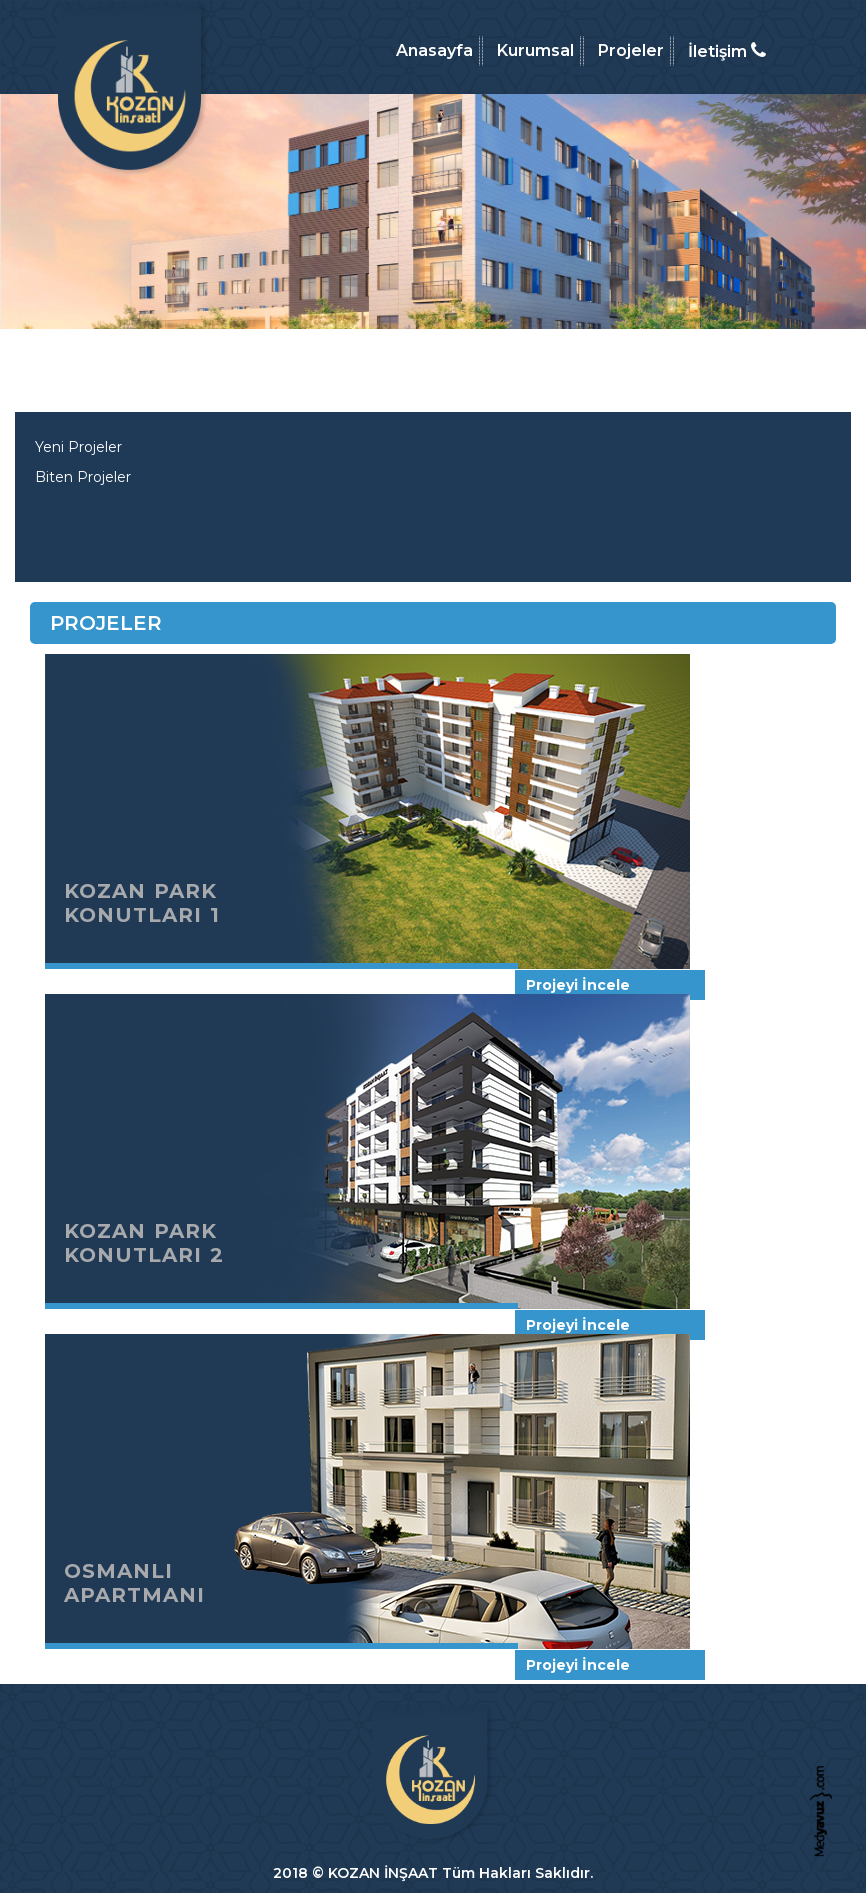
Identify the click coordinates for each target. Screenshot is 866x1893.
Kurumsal (535, 50)
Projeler (631, 50)
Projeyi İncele (578, 985)
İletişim (727, 51)
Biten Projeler (83, 477)
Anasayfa (434, 50)
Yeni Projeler (78, 447)
